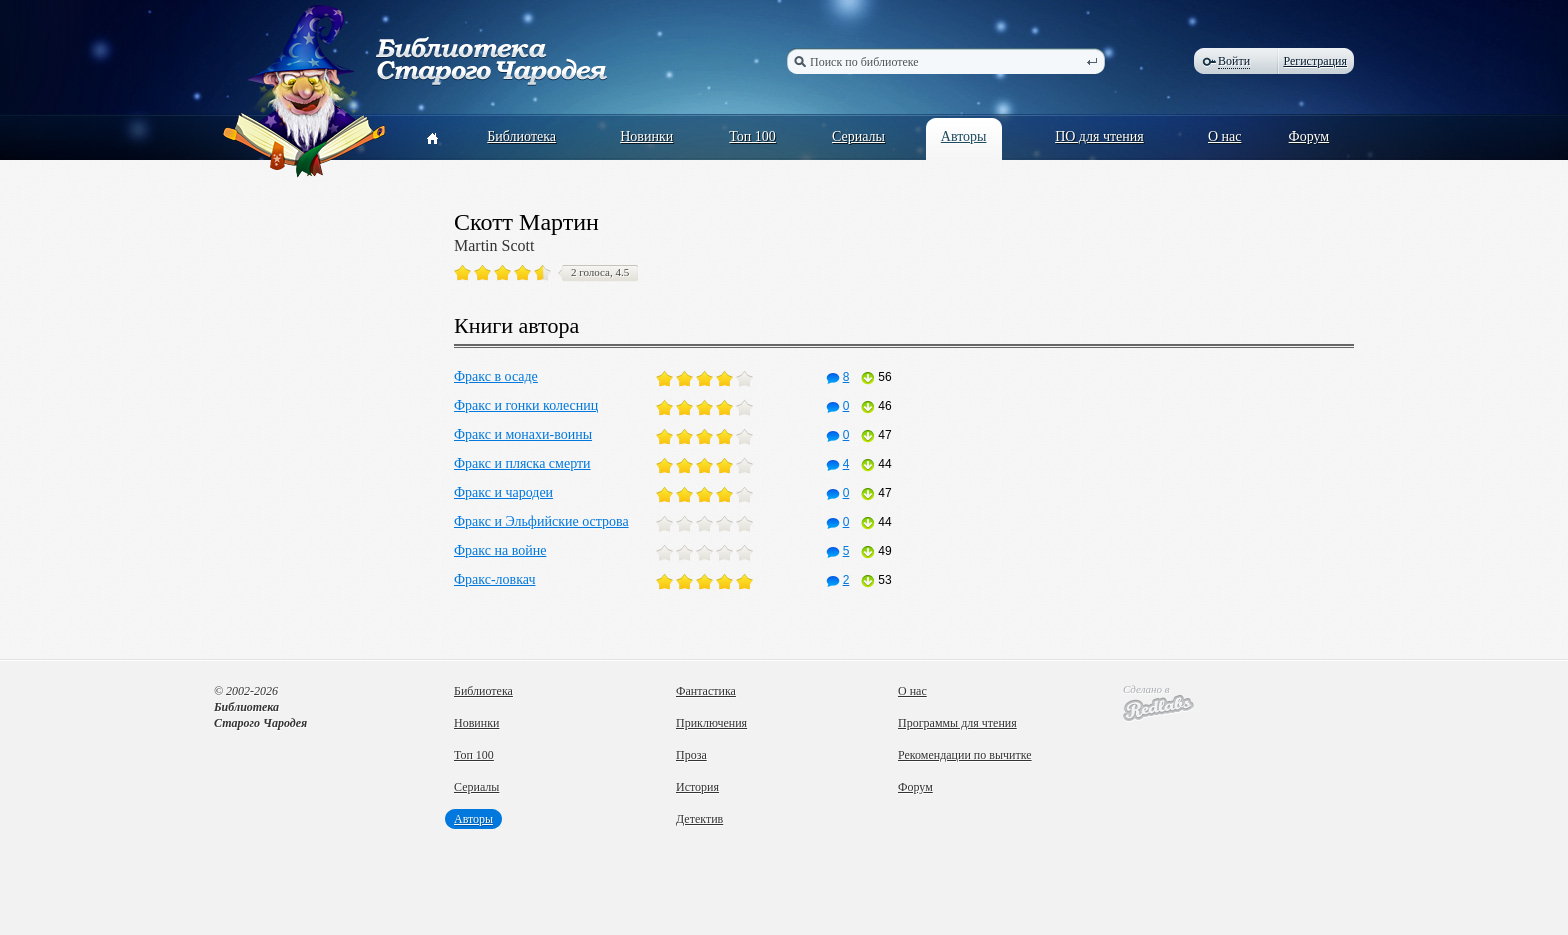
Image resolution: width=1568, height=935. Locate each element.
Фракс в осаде (496, 376)
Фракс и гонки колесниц (526, 405)
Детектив (699, 819)
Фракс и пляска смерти (522, 463)
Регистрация (1315, 61)
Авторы (964, 136)
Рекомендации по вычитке (965, 755)
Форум (1309, 136)
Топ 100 (752, 136)
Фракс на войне (500, 550)
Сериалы (858, 136)
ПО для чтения (1099, 136)
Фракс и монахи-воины (523, 434)
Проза (691, 755)
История (697, 787)
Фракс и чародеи (503, 492)
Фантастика (706, 691)
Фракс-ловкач (494, 579)
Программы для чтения (957, 723)
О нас (1225, 136)
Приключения (711, 723)
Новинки (646, 136)
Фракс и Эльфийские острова (541, 521)
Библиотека (521, 136)
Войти (1234, 61)
